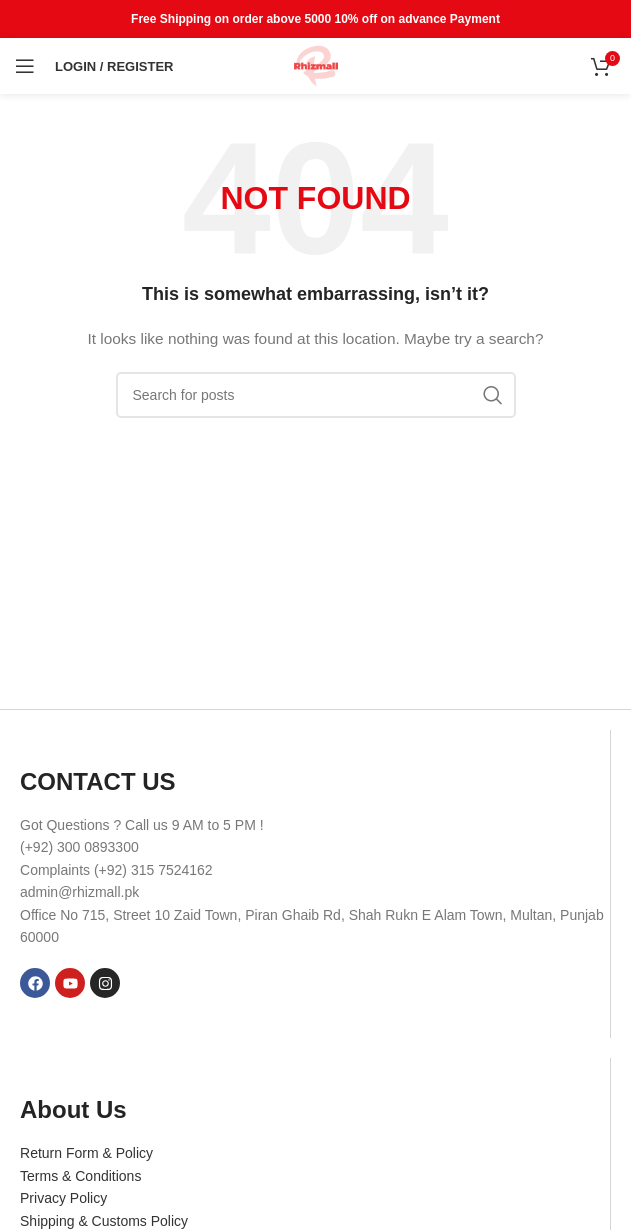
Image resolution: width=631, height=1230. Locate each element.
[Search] (316, 395)
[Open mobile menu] (25, 66)
